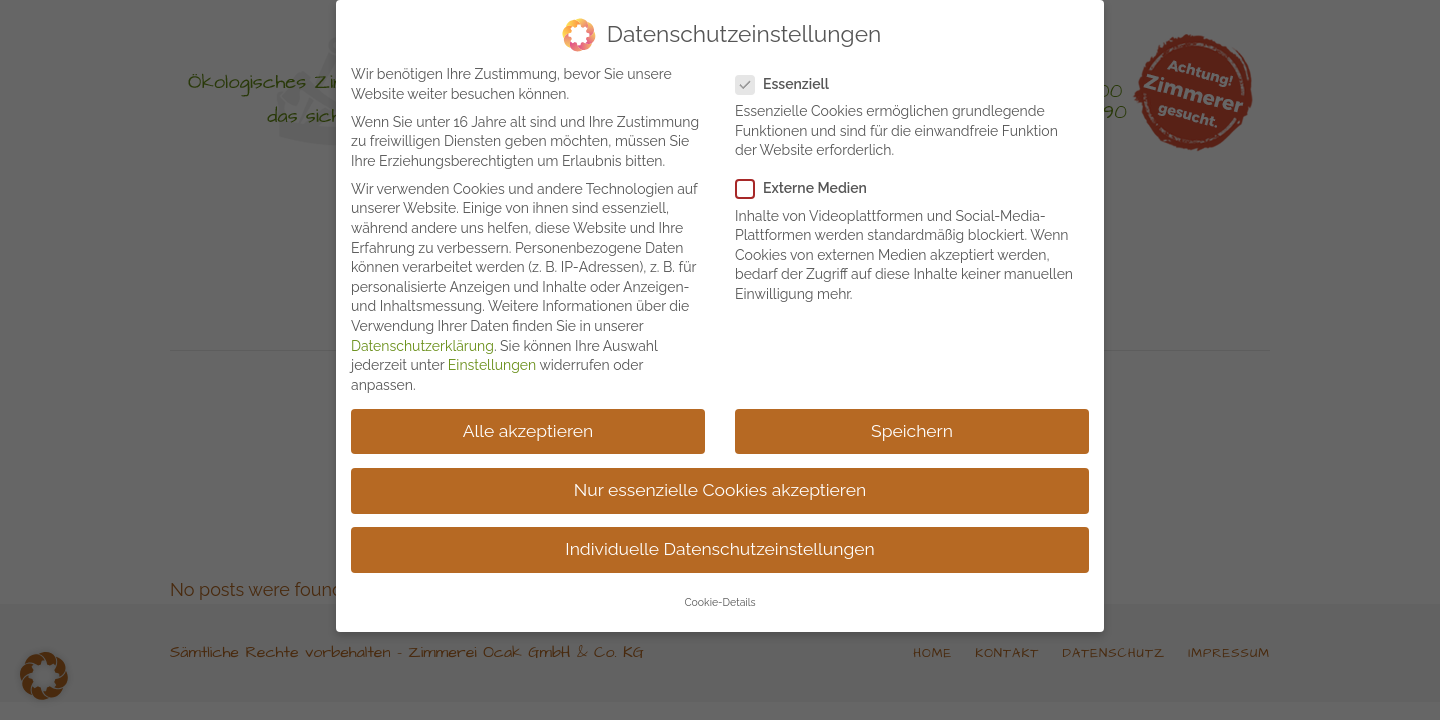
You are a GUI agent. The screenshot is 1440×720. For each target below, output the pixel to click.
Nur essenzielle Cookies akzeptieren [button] (720, 483)
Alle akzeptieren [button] (528, 424)
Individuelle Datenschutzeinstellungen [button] (719, 542)
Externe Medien (809, 182)
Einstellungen (492, 359)
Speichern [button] (912, 424)
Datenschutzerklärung (422, 339)
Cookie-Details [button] (719, 596)
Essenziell (790, 77)
